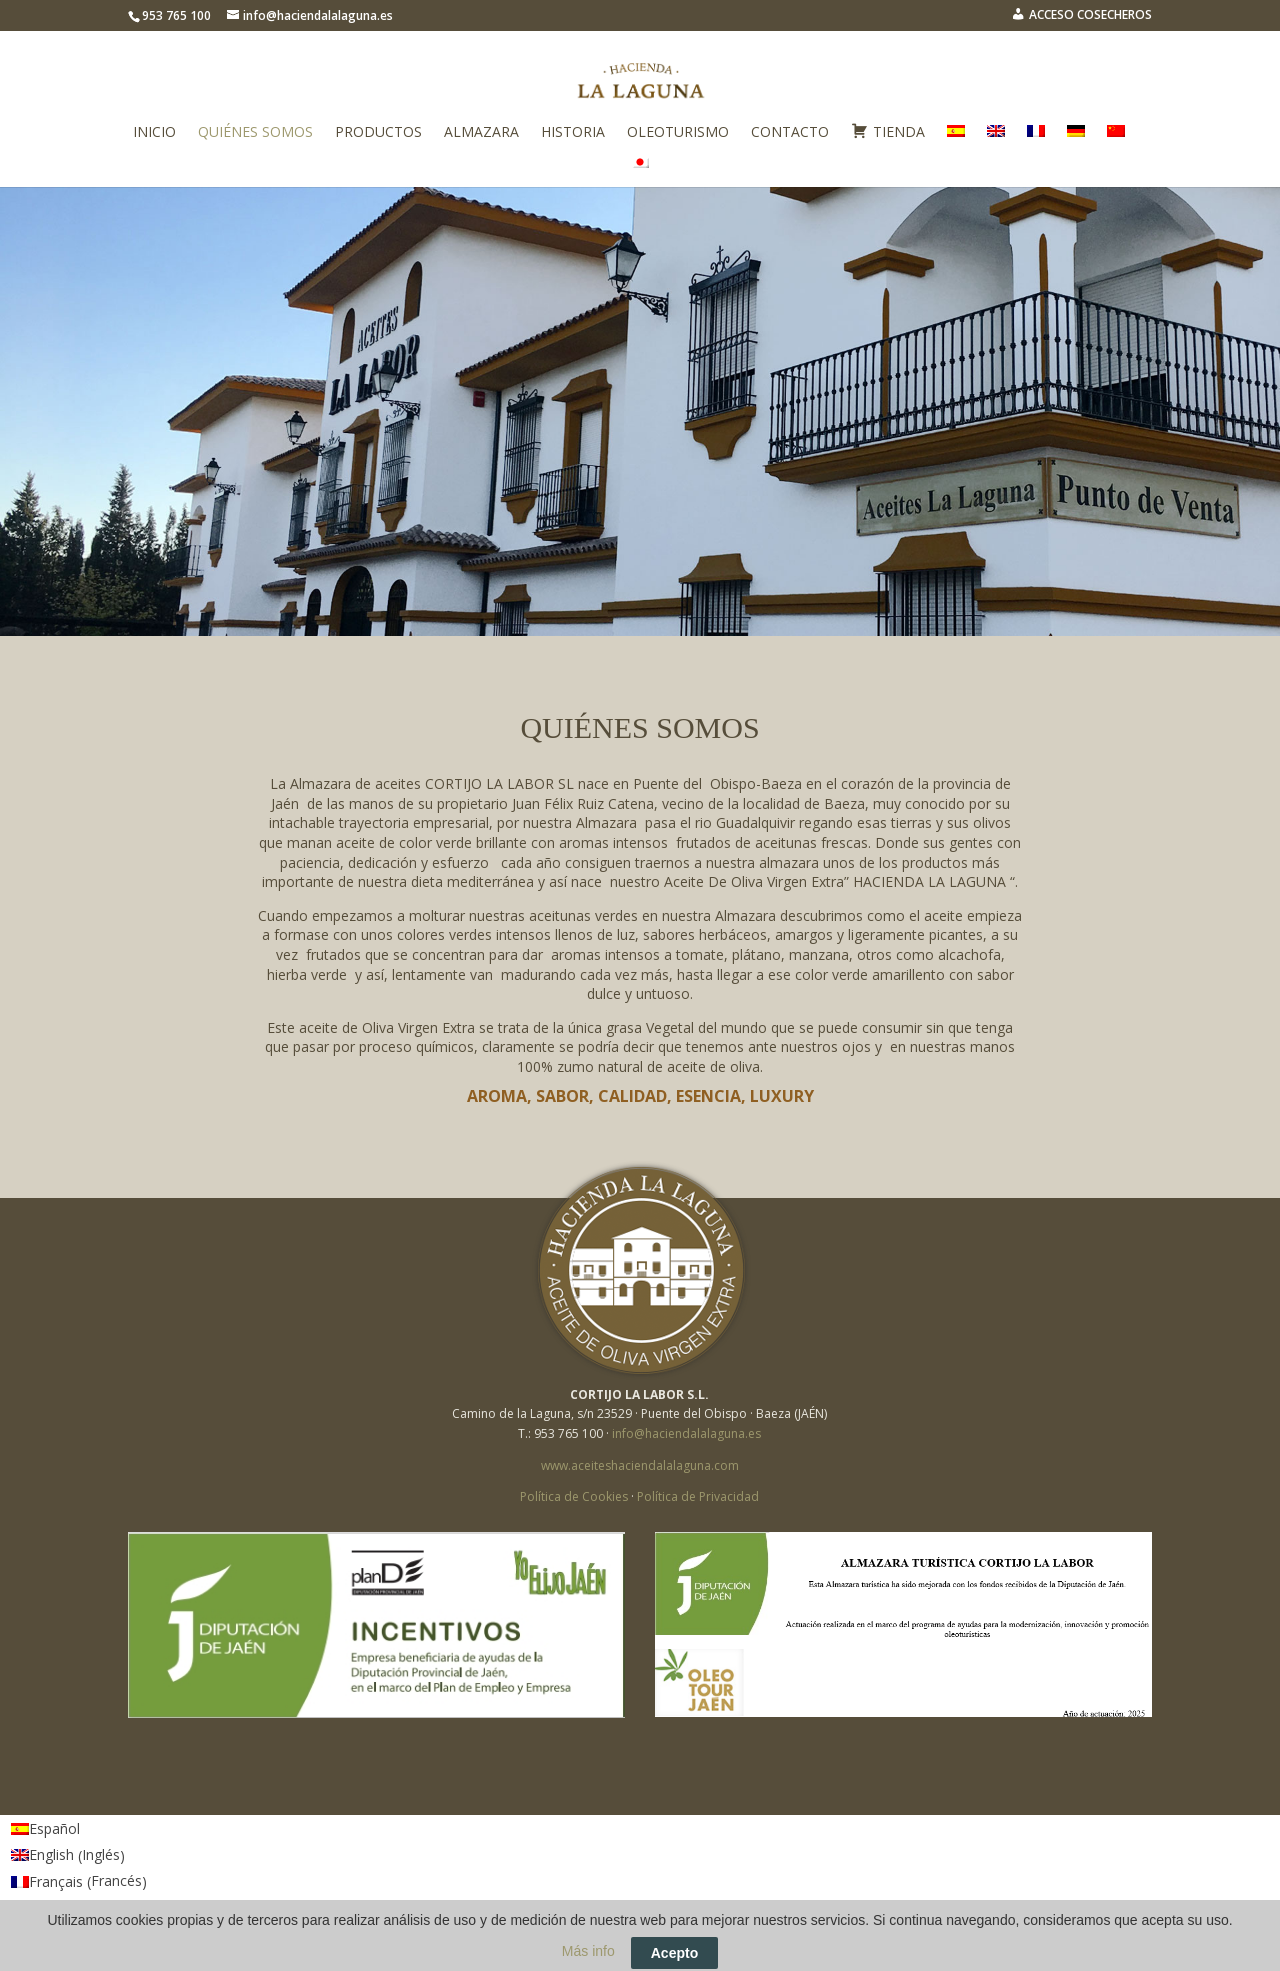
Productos (378, 133)
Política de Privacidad (698, 1496)
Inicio (154, 133)
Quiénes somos (255, 133)
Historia (573, 133)
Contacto (790, 133)
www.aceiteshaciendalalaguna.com (640, 1465)
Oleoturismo (678, 133)
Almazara (481, 133)
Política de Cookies (574, 1496)
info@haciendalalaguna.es (686, 1433)
